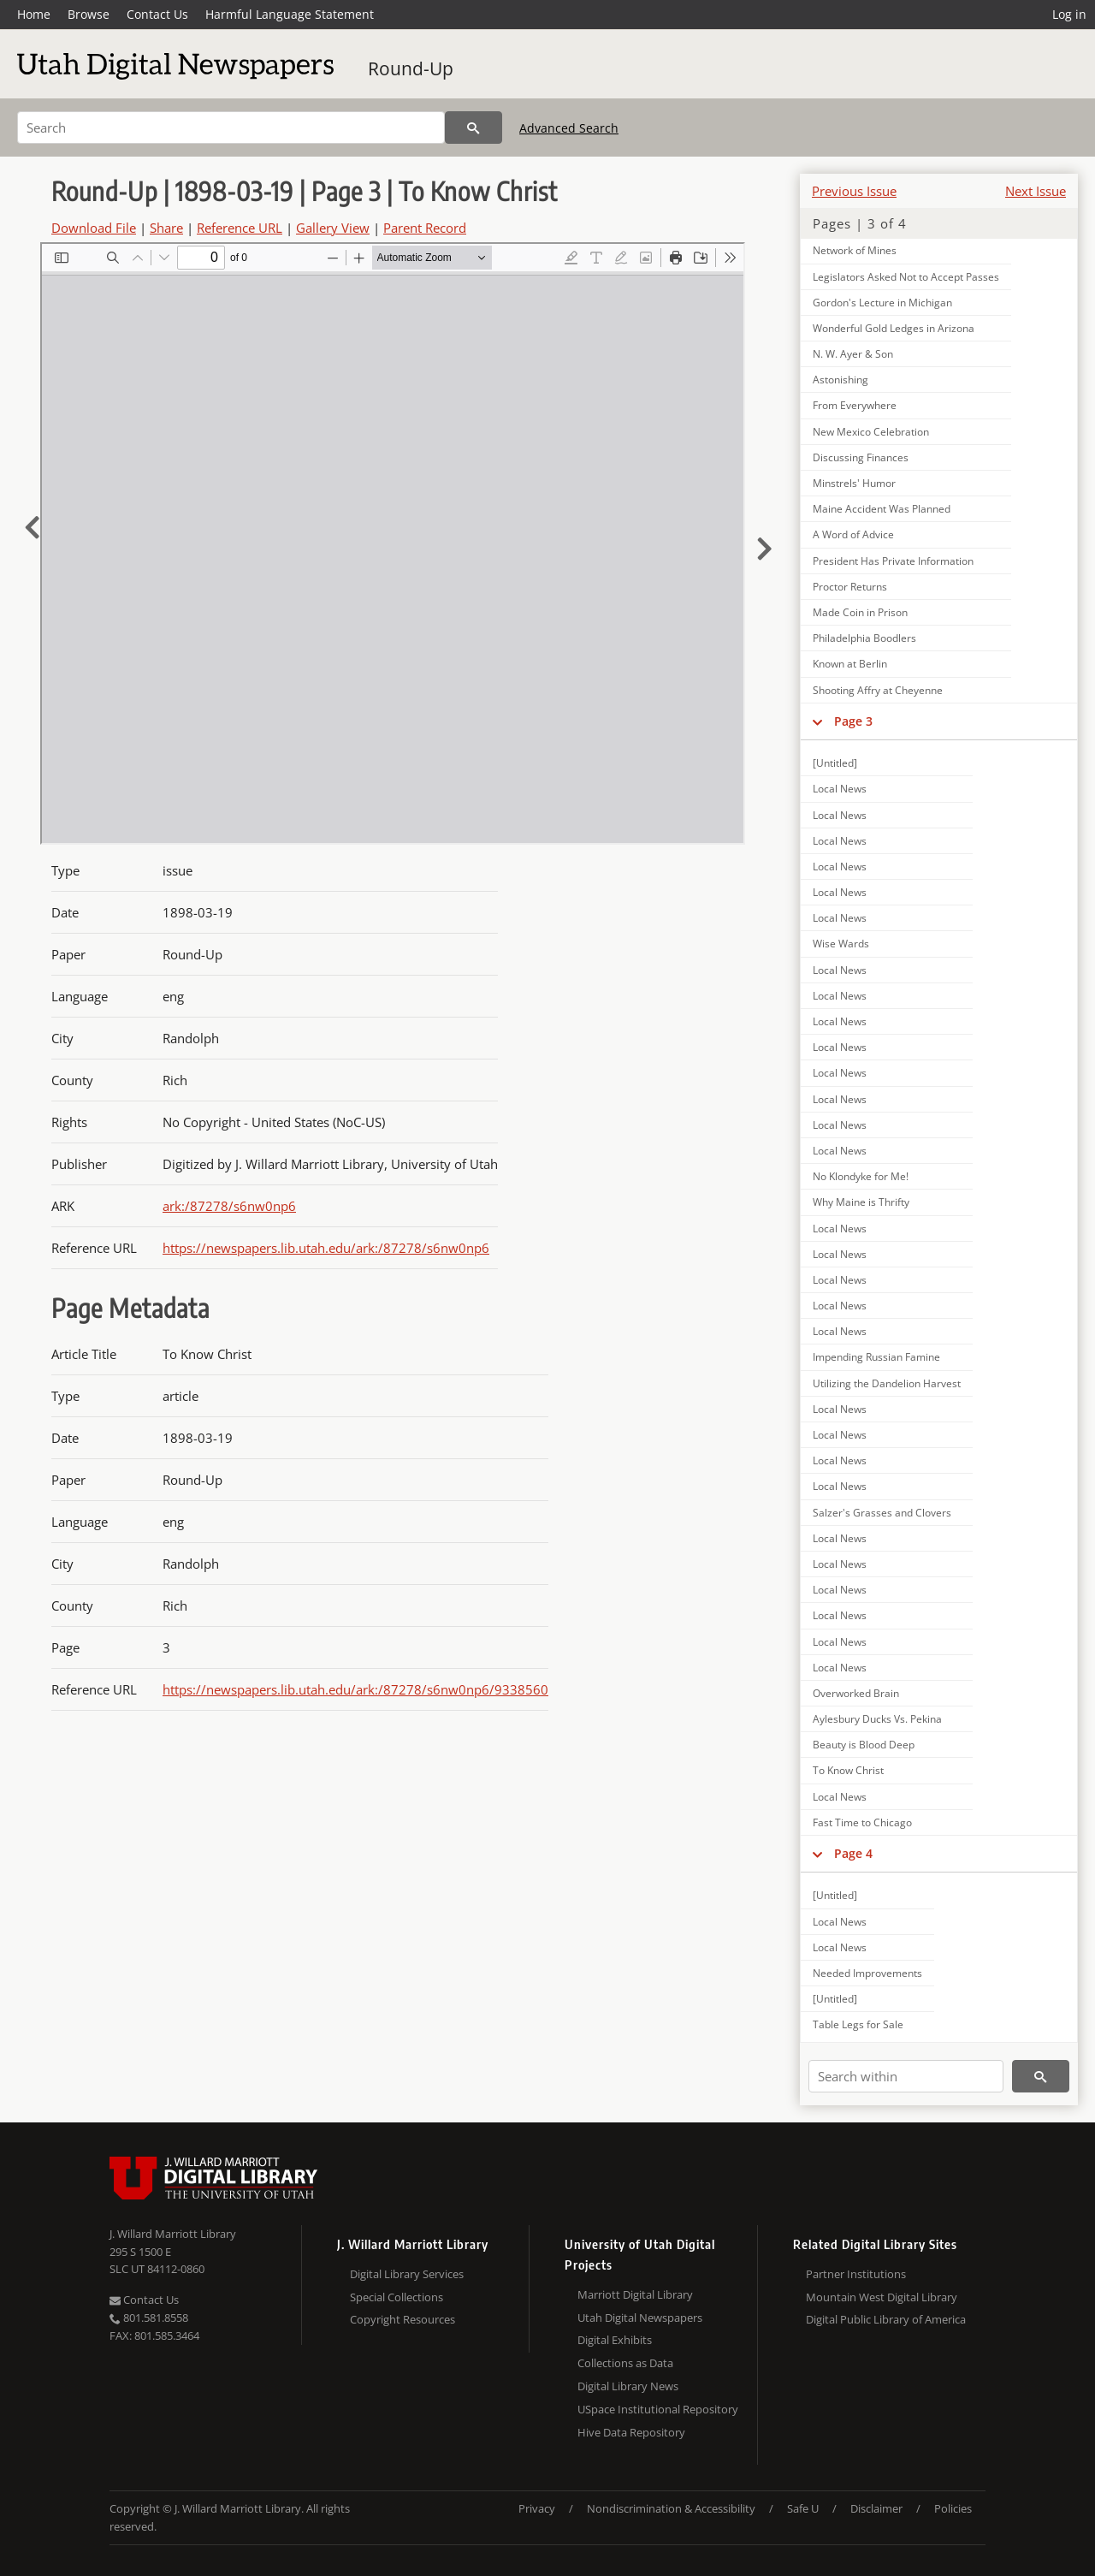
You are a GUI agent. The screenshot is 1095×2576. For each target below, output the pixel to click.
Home (33, 14)
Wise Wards (841, 943)
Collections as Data (625, 2363)
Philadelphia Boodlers (864, 638)
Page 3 (853, 721)
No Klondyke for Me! (861, 1176)
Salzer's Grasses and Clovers (882, 1512)
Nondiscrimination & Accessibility (671, 2508)
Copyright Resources (402, 2319)
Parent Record (424, 227)
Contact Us (157, 14)
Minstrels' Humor (854, 483)
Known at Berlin (850, 663)
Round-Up (410, 68)
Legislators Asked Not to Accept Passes (906, 277)
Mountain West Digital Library (881, 2297)
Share (166, 227)
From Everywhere (855, 405)
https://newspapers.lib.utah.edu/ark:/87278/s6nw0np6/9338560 (355, 1689)
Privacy (536, 2508)
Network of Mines (855, 250)
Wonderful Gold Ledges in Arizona (893, 328)
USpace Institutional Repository (657, 2409)
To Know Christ (848, 1770)
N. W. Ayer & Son (853, 354)
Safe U (803, 2508)
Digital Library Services (407, 2274)
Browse (89, 14)
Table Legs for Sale (858, 2024)
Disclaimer (876, 2508)
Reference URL (239, 227)
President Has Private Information (893, 561)
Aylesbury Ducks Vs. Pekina (877, 1719)
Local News (840, 788)
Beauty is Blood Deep (863, 1744)
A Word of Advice (853, 534)
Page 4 (853, 1853)
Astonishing (840, 379)
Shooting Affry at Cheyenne (878, 690)
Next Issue (1035, 190)
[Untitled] (835, 763)
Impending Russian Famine (876, 1357)
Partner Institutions (856, 2274)
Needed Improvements (867, 1973)
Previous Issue (854, 190)
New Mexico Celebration (871, 431)
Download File (93, 227)
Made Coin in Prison (860, 612)
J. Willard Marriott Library (173, 2233)
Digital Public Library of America (886, 2319)
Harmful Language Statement (289, 14)
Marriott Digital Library (635, 2294)
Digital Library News (627, 2386)
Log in (1069, 14)
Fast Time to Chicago (862, 1822)
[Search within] (905, 2076)
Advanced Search (569, 128)
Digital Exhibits (614, 2339)
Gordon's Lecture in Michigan (882, 302)
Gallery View (333, 227)
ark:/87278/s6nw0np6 (229, 1205)
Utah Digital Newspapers (639, 2317)
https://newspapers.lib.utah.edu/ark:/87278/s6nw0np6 (326, 1247)
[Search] (231, 127)
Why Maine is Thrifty (861, 1202)
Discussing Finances (861, 457)
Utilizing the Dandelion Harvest (887, 1383)
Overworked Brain (856, 1693)
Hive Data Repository (631, 2432)
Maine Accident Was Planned (881, 509)
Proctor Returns (850, 586)
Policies (953, 2508)
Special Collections (396, 2297)
